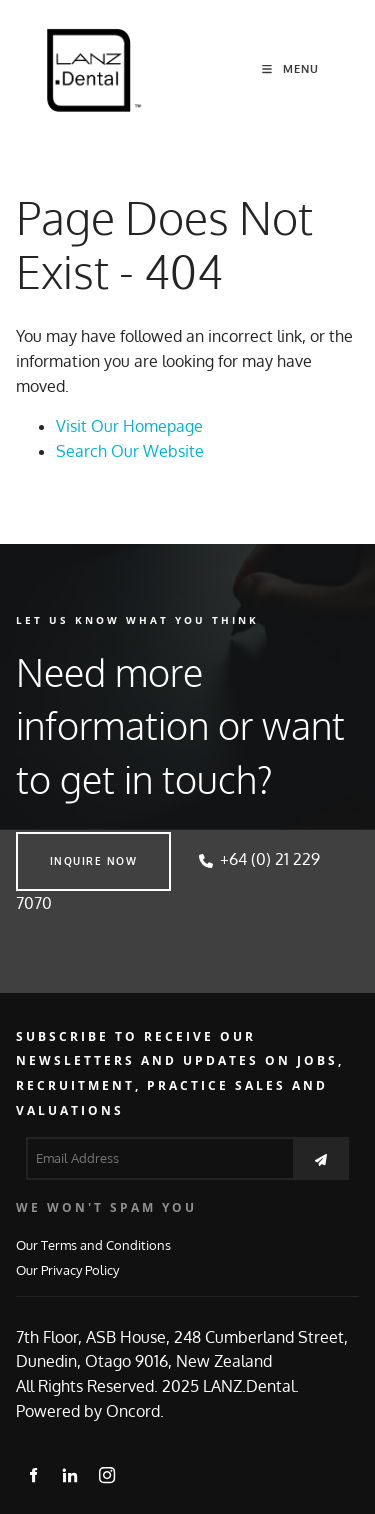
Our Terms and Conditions (93, 1244)
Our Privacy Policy (67, 1269)
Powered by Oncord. (90, 1411)
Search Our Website (130, 451)
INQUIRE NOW (60, 844)
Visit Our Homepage (129, 426)
